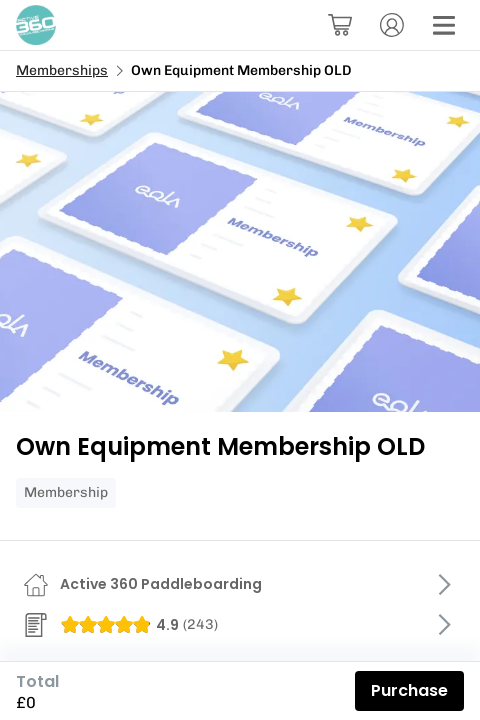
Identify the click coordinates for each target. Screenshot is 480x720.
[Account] (392, 25)
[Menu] (444, 25)
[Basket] (340, 25)
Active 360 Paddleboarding (161, 584)
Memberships (62, 70)
